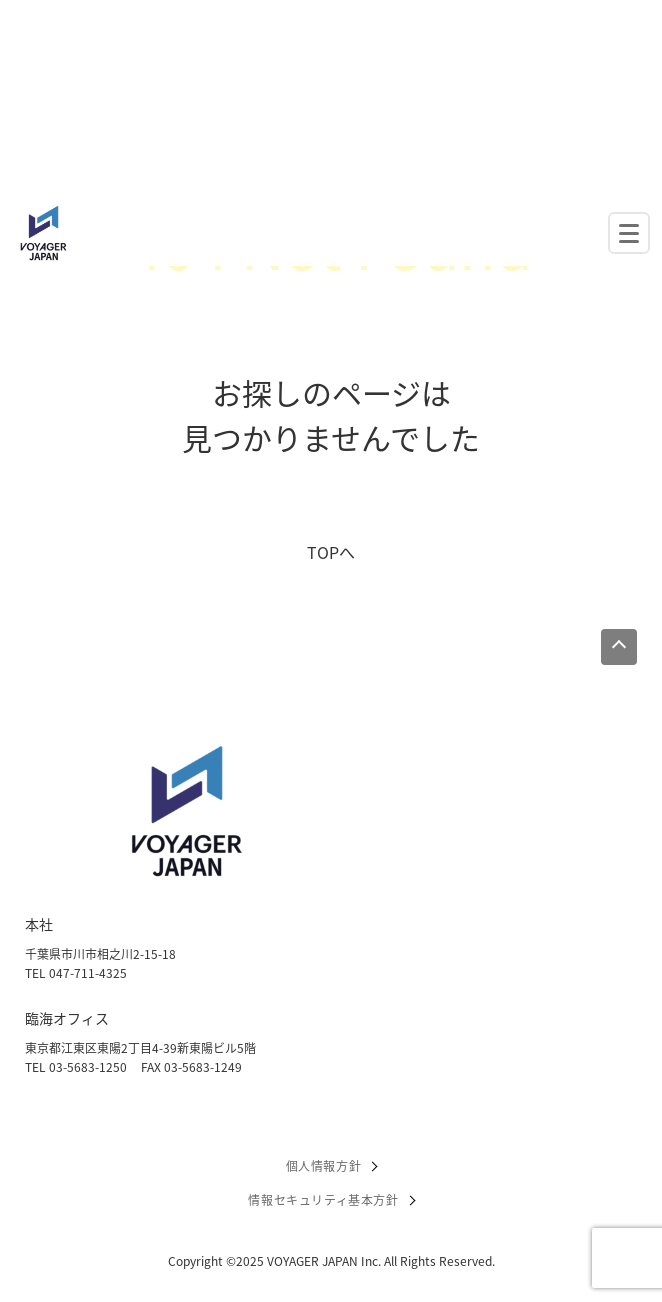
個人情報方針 (324, 1166)
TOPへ (331, 552)
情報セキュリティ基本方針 (323, 1200)
